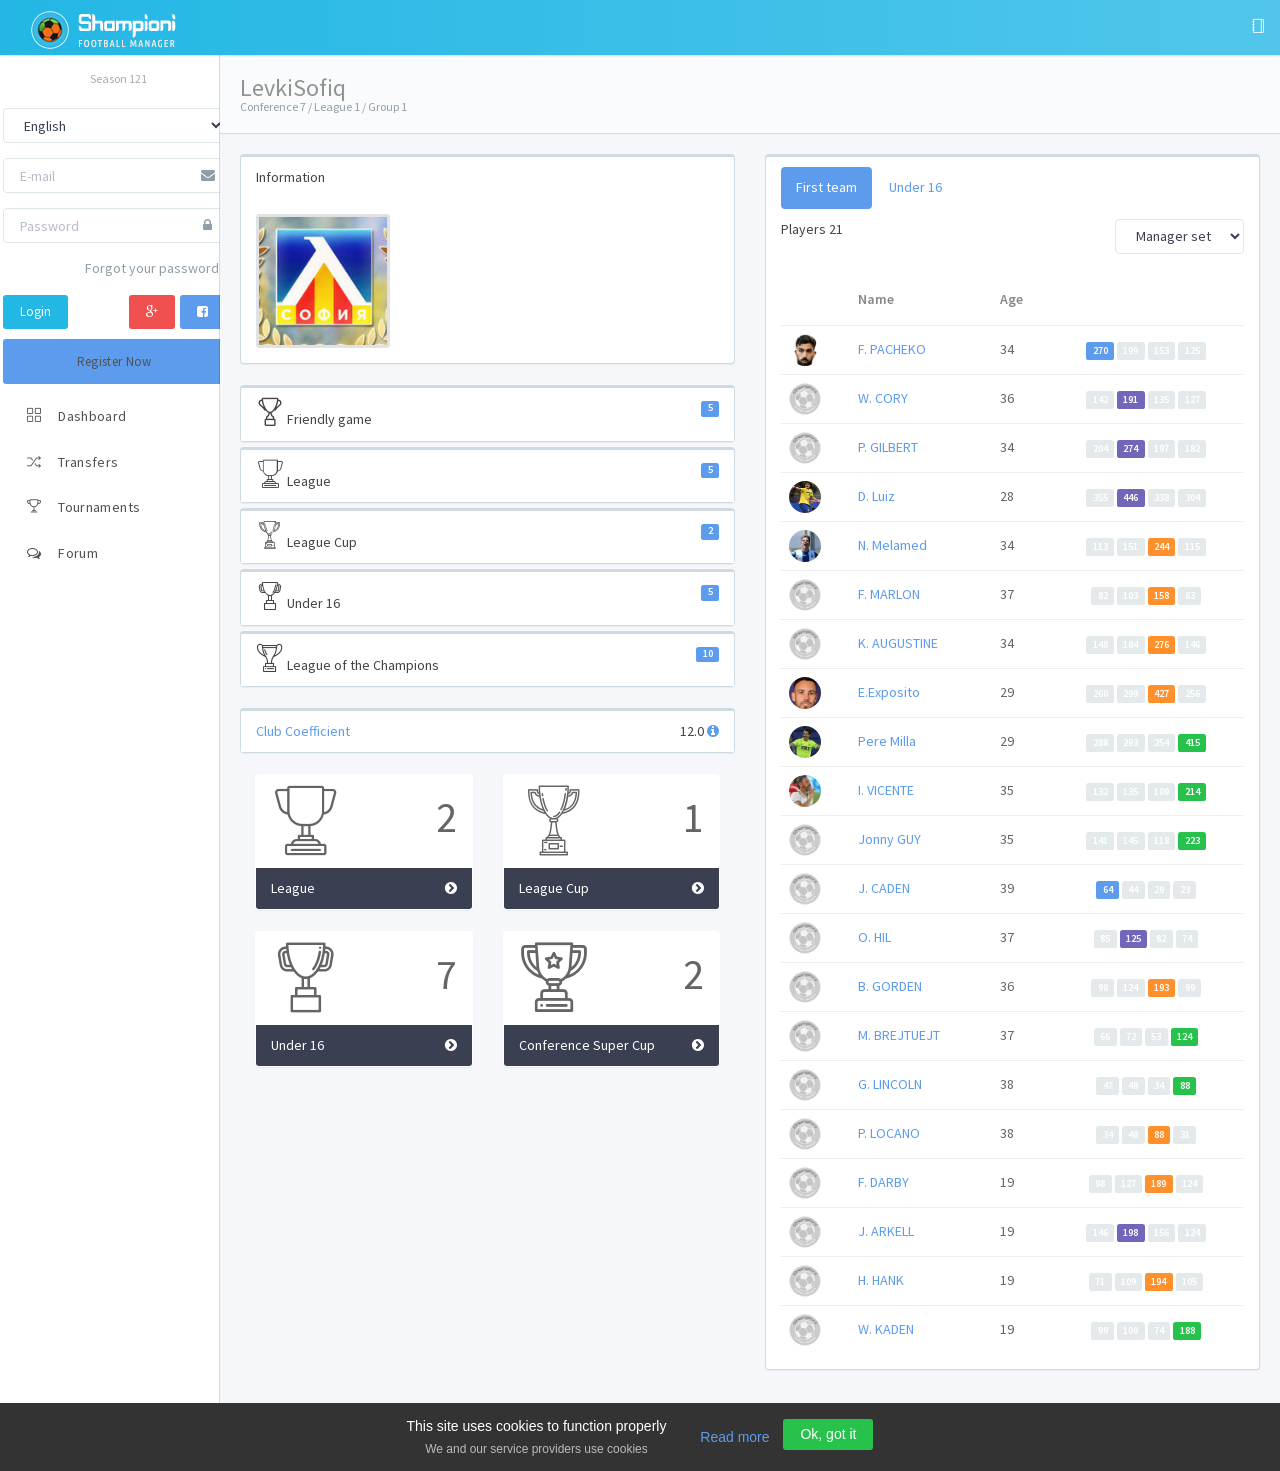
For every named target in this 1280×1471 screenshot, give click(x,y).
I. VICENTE (886, 790)
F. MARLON (889, 594)
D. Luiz (876, 496)
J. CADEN (884, 888)
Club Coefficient (303, 731)
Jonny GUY (889, 839)
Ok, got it (828, 1434)
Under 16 (487, 597)
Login (35, 311)
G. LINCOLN (890, 1084)
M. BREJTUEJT (899, 1035)
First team (826, 187)
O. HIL (874, 937)
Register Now (114, 361)
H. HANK (881, 1280)
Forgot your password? (155, 268)
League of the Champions (487, 659)
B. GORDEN (890, 986)
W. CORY (883, 398)
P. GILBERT (888, 447)
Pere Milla (887, 741)
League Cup (487, 536)
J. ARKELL (886, 1231)
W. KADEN (886, 1329)
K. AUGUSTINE (898, 643)
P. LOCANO (889, 1133)
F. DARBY (883, 1182)
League (487, 475)
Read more (734, 1437)
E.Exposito (889, 692)
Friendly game (487, 413)
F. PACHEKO (892, 349)
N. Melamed (892, 545)
